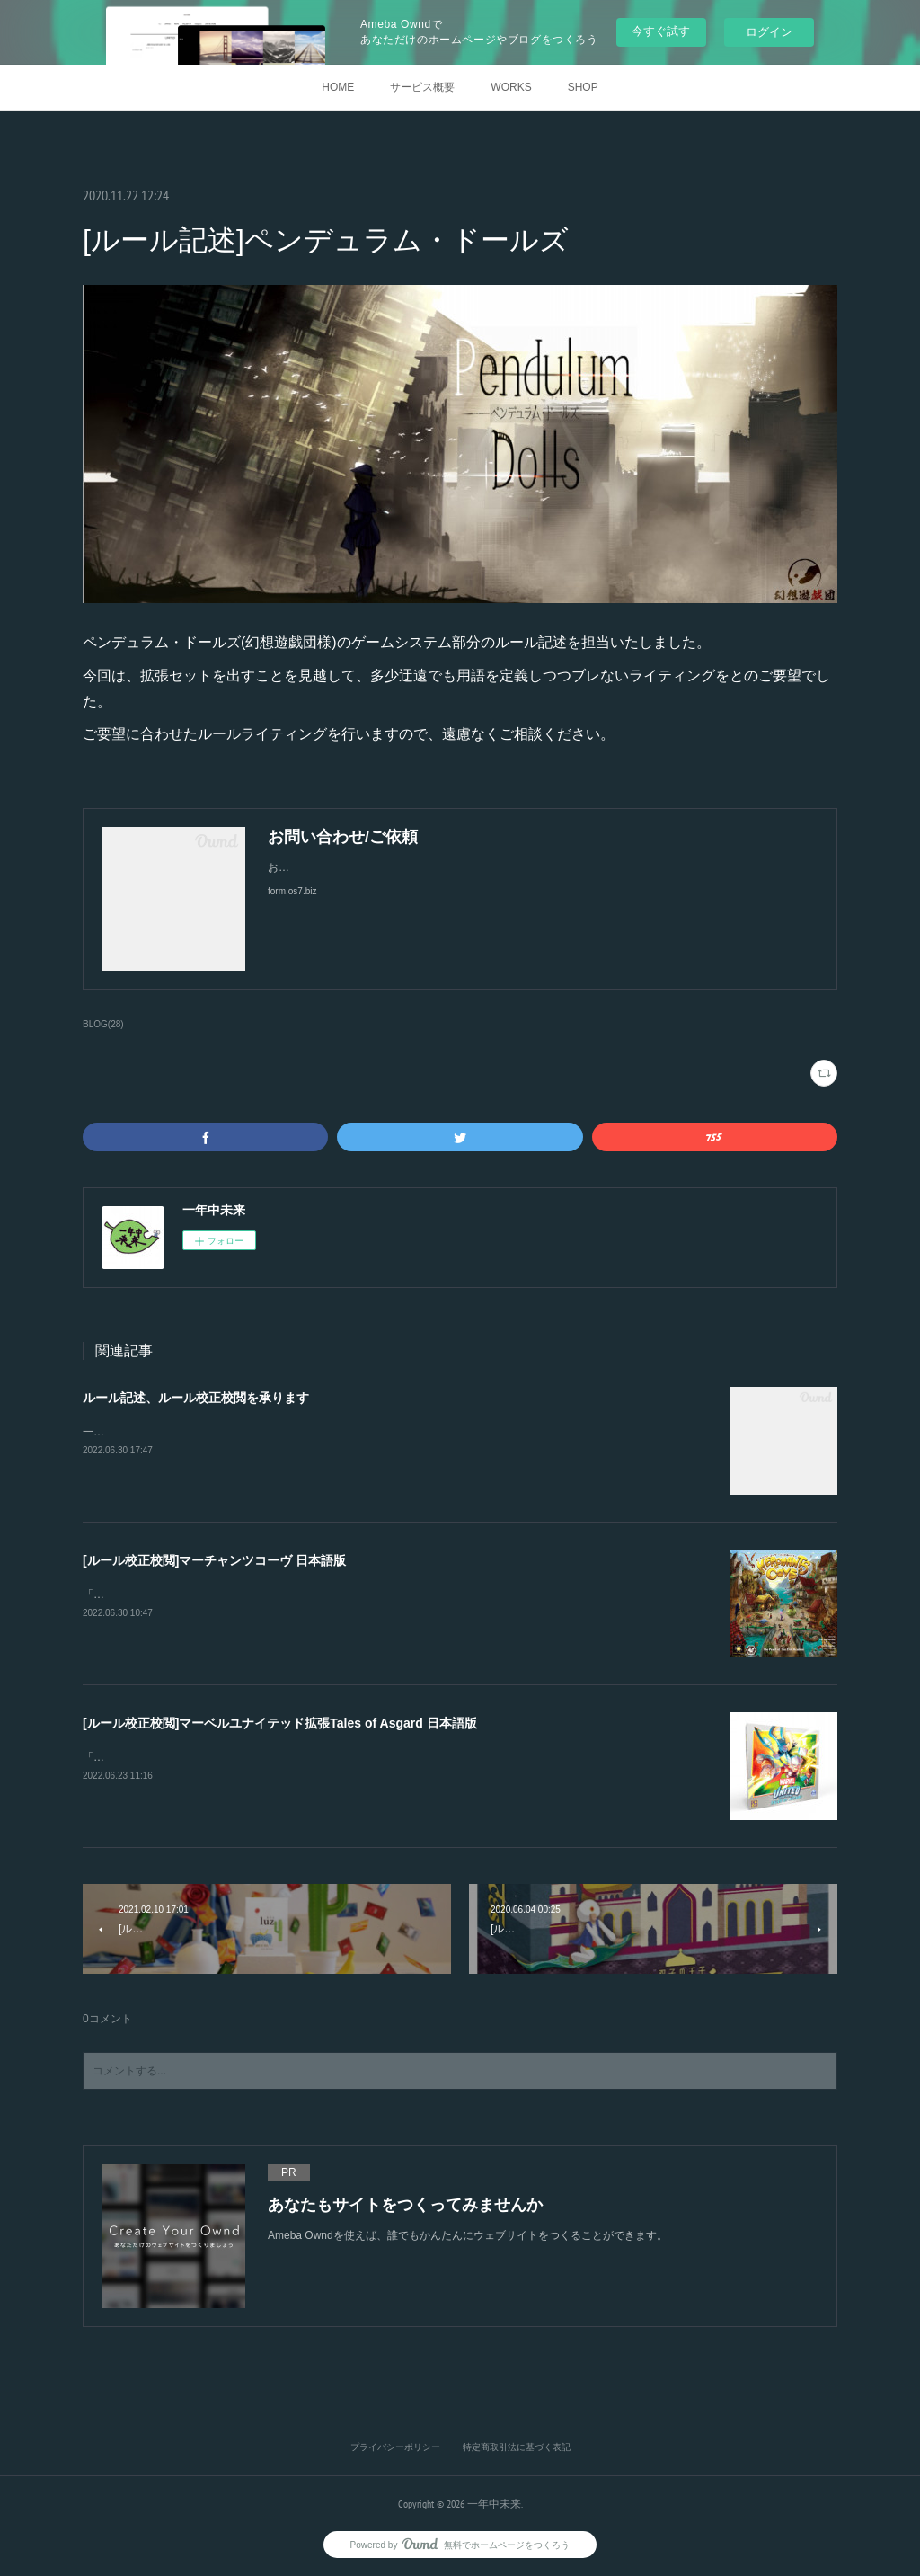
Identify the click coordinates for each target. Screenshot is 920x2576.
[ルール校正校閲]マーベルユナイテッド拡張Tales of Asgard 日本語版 (280, 1723)
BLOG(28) (103, 1024)
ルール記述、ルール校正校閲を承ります (196, 1397)
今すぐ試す (661, 31)
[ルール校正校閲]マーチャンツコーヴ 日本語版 (214, 1560)
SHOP (583, 87)
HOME (338, 87)
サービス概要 (422, 87)
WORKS (511, 87)
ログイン (769, 32)
